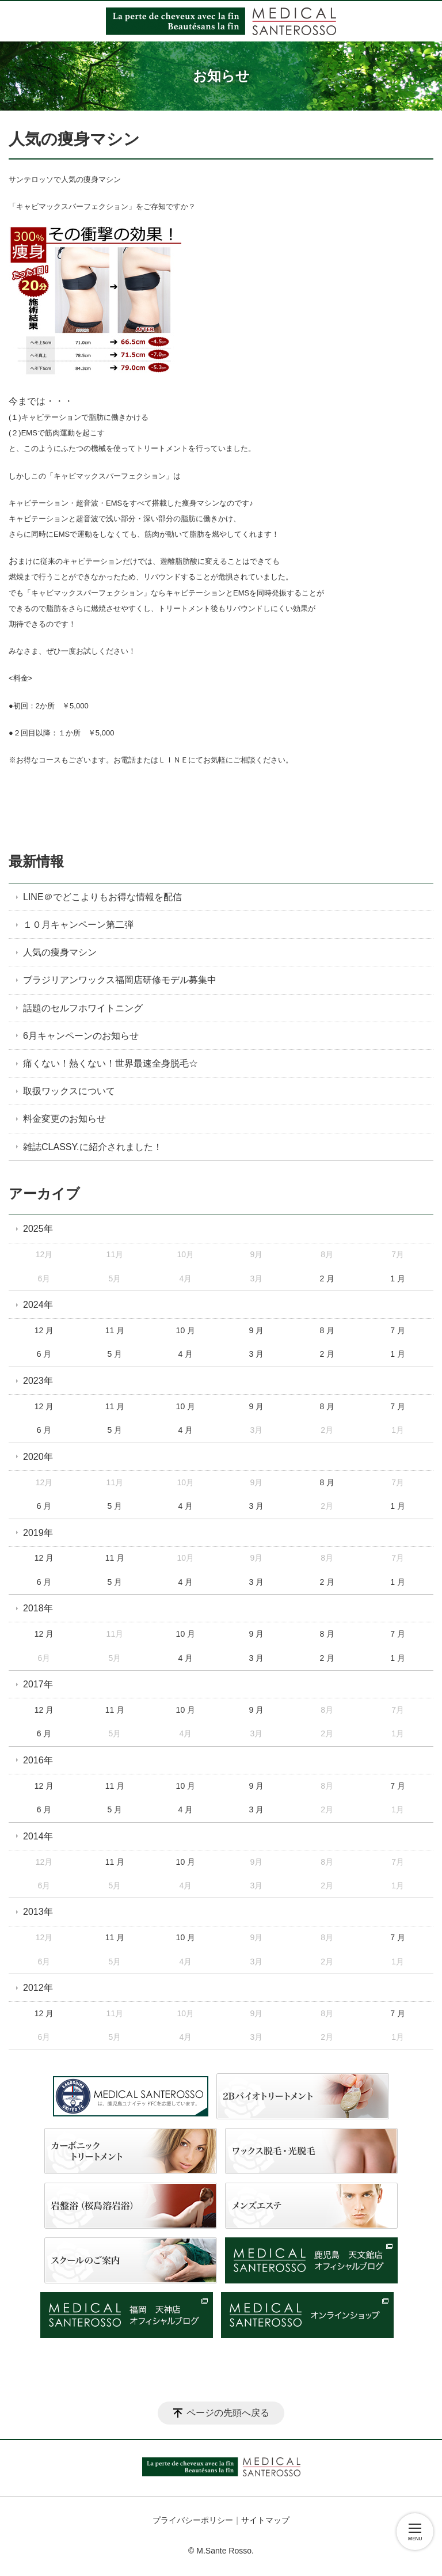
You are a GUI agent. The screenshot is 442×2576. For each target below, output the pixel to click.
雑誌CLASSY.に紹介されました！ (92, 1147)
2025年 (38, 1229)
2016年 (38, 1760)
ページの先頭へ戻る (227, 2413)
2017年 (38, 1684)
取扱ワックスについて (69, 1091)
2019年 (38, 1533)
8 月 (326, 1330)
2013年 (38, 1912)
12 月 (44, 1330)
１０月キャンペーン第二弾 (78, 925)
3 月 (256, 1354)
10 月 (185, 1330)
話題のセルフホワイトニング (83, 1008)
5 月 (115, 1354)
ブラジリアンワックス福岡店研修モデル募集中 (119, 980)
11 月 (114, 1330)
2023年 (38, 1381)
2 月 (326, 1278)
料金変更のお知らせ (64, 1119)
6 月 (44, 1354)
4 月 (185, 1354)
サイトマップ (265, 2520)
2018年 (38, 1608)
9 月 (256, 1330)
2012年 (38, 1988)
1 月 (397, 1278)
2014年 (38, 1836)
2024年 (38, 1305)
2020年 (38, 1457)
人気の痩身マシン (60, 952)
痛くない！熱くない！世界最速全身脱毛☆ (110, 1063)
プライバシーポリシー (193, 2520)
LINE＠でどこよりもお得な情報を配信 (102, 897)
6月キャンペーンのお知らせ (81, 1036)
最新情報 (36, 861)
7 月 (397, 1330)
